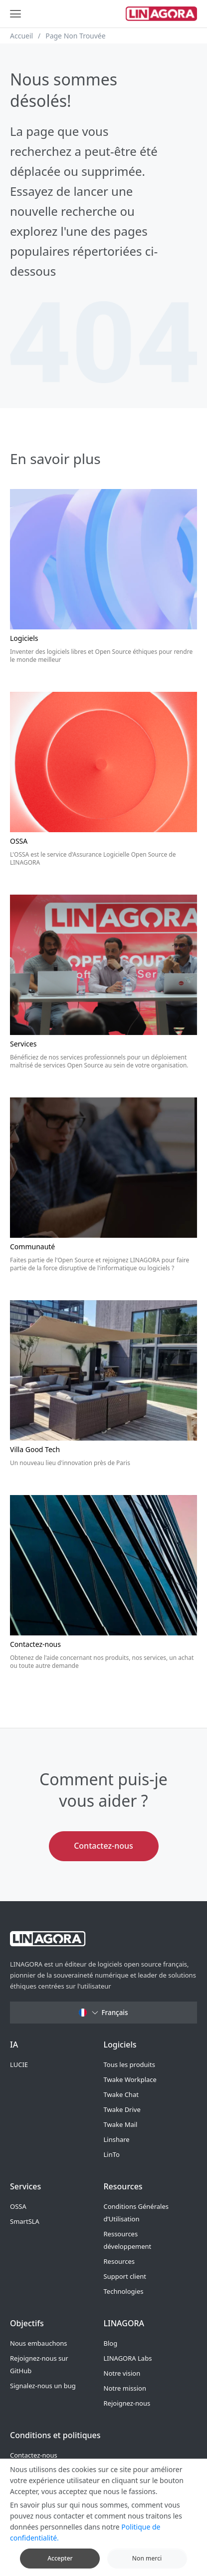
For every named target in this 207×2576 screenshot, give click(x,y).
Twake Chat (121, 2094)
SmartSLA (24, 2221)
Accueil (21, 35)
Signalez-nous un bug (43, 2385)
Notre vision (122, 2373)
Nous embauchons (38, 2343)
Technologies (124, 2291)
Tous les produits (129, 2064)
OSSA (18, 2206)
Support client (125, 2276)
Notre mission (125, 2388)
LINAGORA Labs (128, 2358)
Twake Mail (121, 2124)
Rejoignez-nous (127, 2403)
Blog (111, 2343)
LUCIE (19, 2064)
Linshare (117, 2139)
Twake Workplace (130, 2079)
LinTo (112, 2154)
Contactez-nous (103, 1845)
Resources (119, 2261)
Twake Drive (122, 2109)
